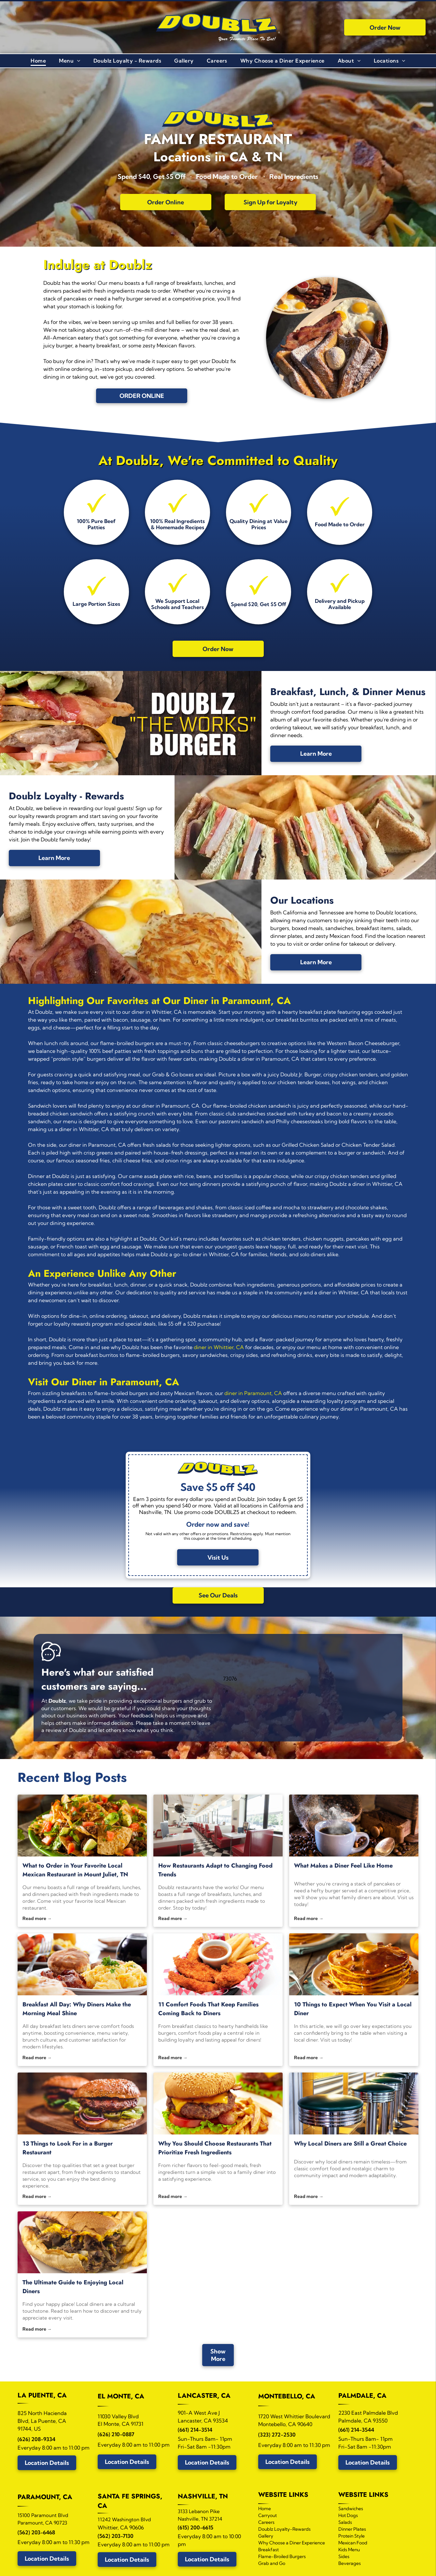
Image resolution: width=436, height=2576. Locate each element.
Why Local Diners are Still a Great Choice (350, 2143)
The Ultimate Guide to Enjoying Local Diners (72, 2286)
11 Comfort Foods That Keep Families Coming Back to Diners (208, 2008)
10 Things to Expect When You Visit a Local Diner (353, 2008)
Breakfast (268, 2550)
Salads (345, 2522)
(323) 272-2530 (277, 2434)
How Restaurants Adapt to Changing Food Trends (215, 1870)
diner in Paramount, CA (253, 1393)
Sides (343, 2556)
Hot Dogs (348, 2515)
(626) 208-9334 (36, 2439)
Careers (266, 2522)
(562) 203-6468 (36, 2532)
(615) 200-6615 (195, 2527)
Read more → (37, 1918)
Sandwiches (350, 2508)
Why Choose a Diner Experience (291, 2543)
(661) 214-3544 (356, 2429)
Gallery (265, 2536)
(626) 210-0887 (116, 2434)
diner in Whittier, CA (219, 1347)
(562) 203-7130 (116, 2536)
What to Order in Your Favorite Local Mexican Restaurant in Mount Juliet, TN (75, 1870)
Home (264, 2508)
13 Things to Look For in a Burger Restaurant (67, 2148)
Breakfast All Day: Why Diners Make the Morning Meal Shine (76, 2008)
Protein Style (351, 2536)
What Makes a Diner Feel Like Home (343, 1865)
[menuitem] (38, 61)
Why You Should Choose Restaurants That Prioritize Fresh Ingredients (215, 2148)
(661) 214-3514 (195, 2429)
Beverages (349, 2563)
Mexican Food (352, 2543)
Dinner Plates (352, 2529)
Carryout (267, 2515)
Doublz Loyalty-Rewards (284, 2529)
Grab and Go (271, 2563)
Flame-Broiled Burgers (282, 2556)
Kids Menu (349, 2550)
